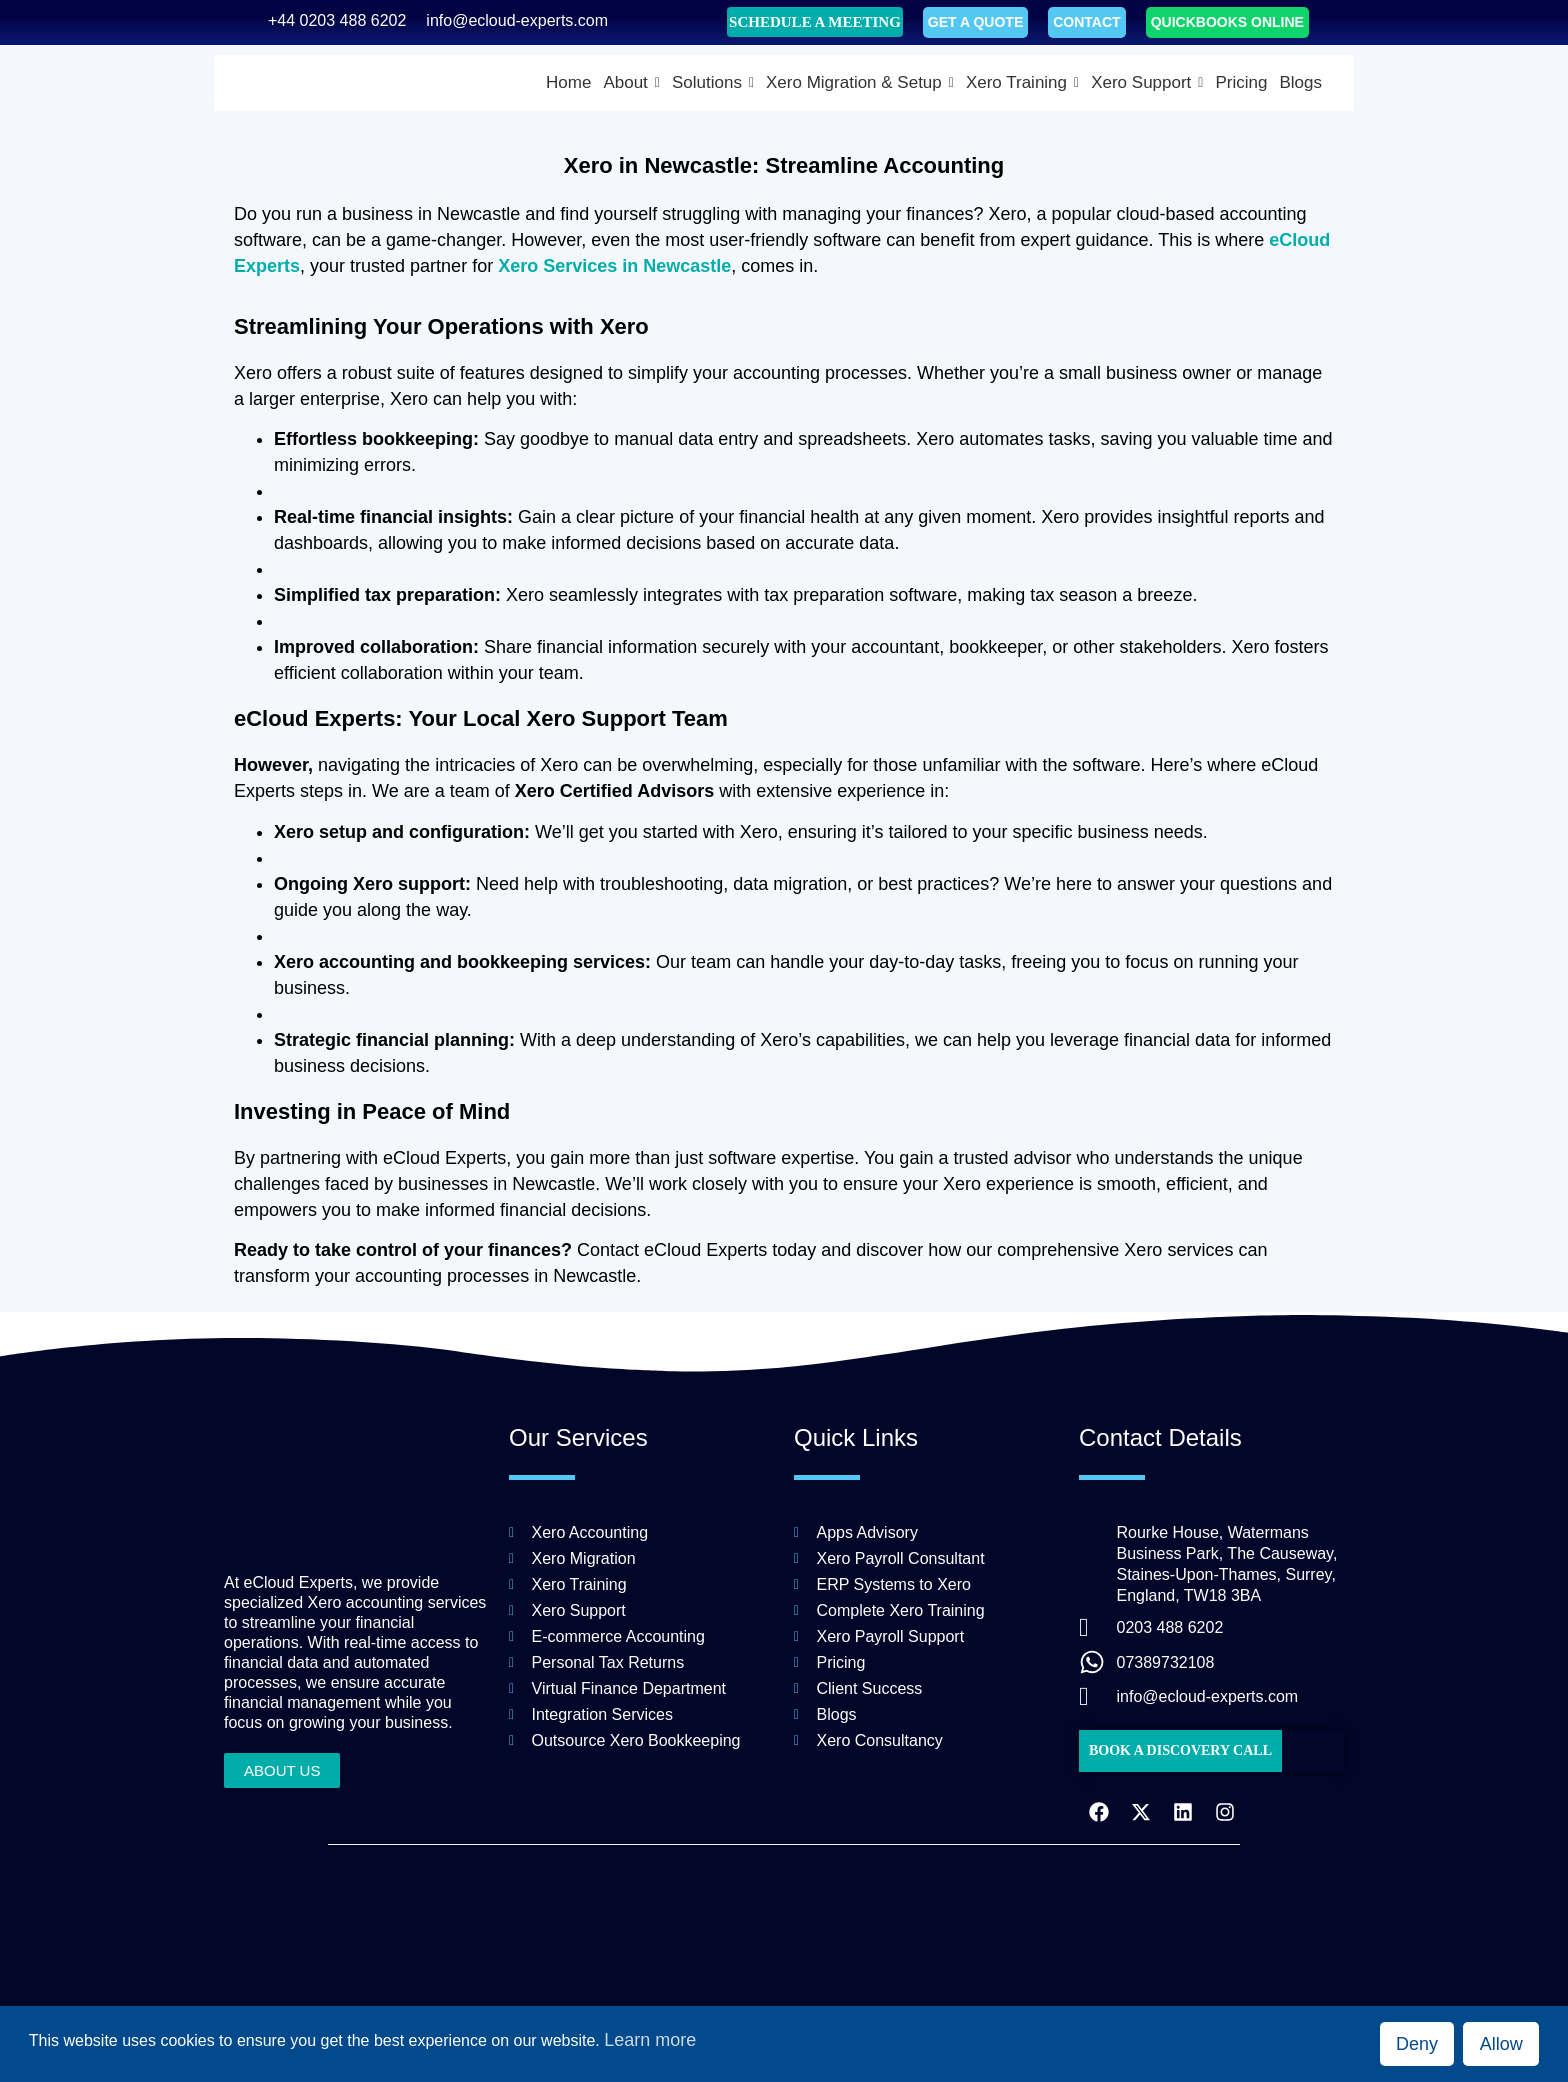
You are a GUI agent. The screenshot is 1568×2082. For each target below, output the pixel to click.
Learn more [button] (650, 2040)
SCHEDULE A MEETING (815, 22)
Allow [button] (1501, 2044)
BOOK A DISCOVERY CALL (1180, 1750)
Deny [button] (1417, 2044)
